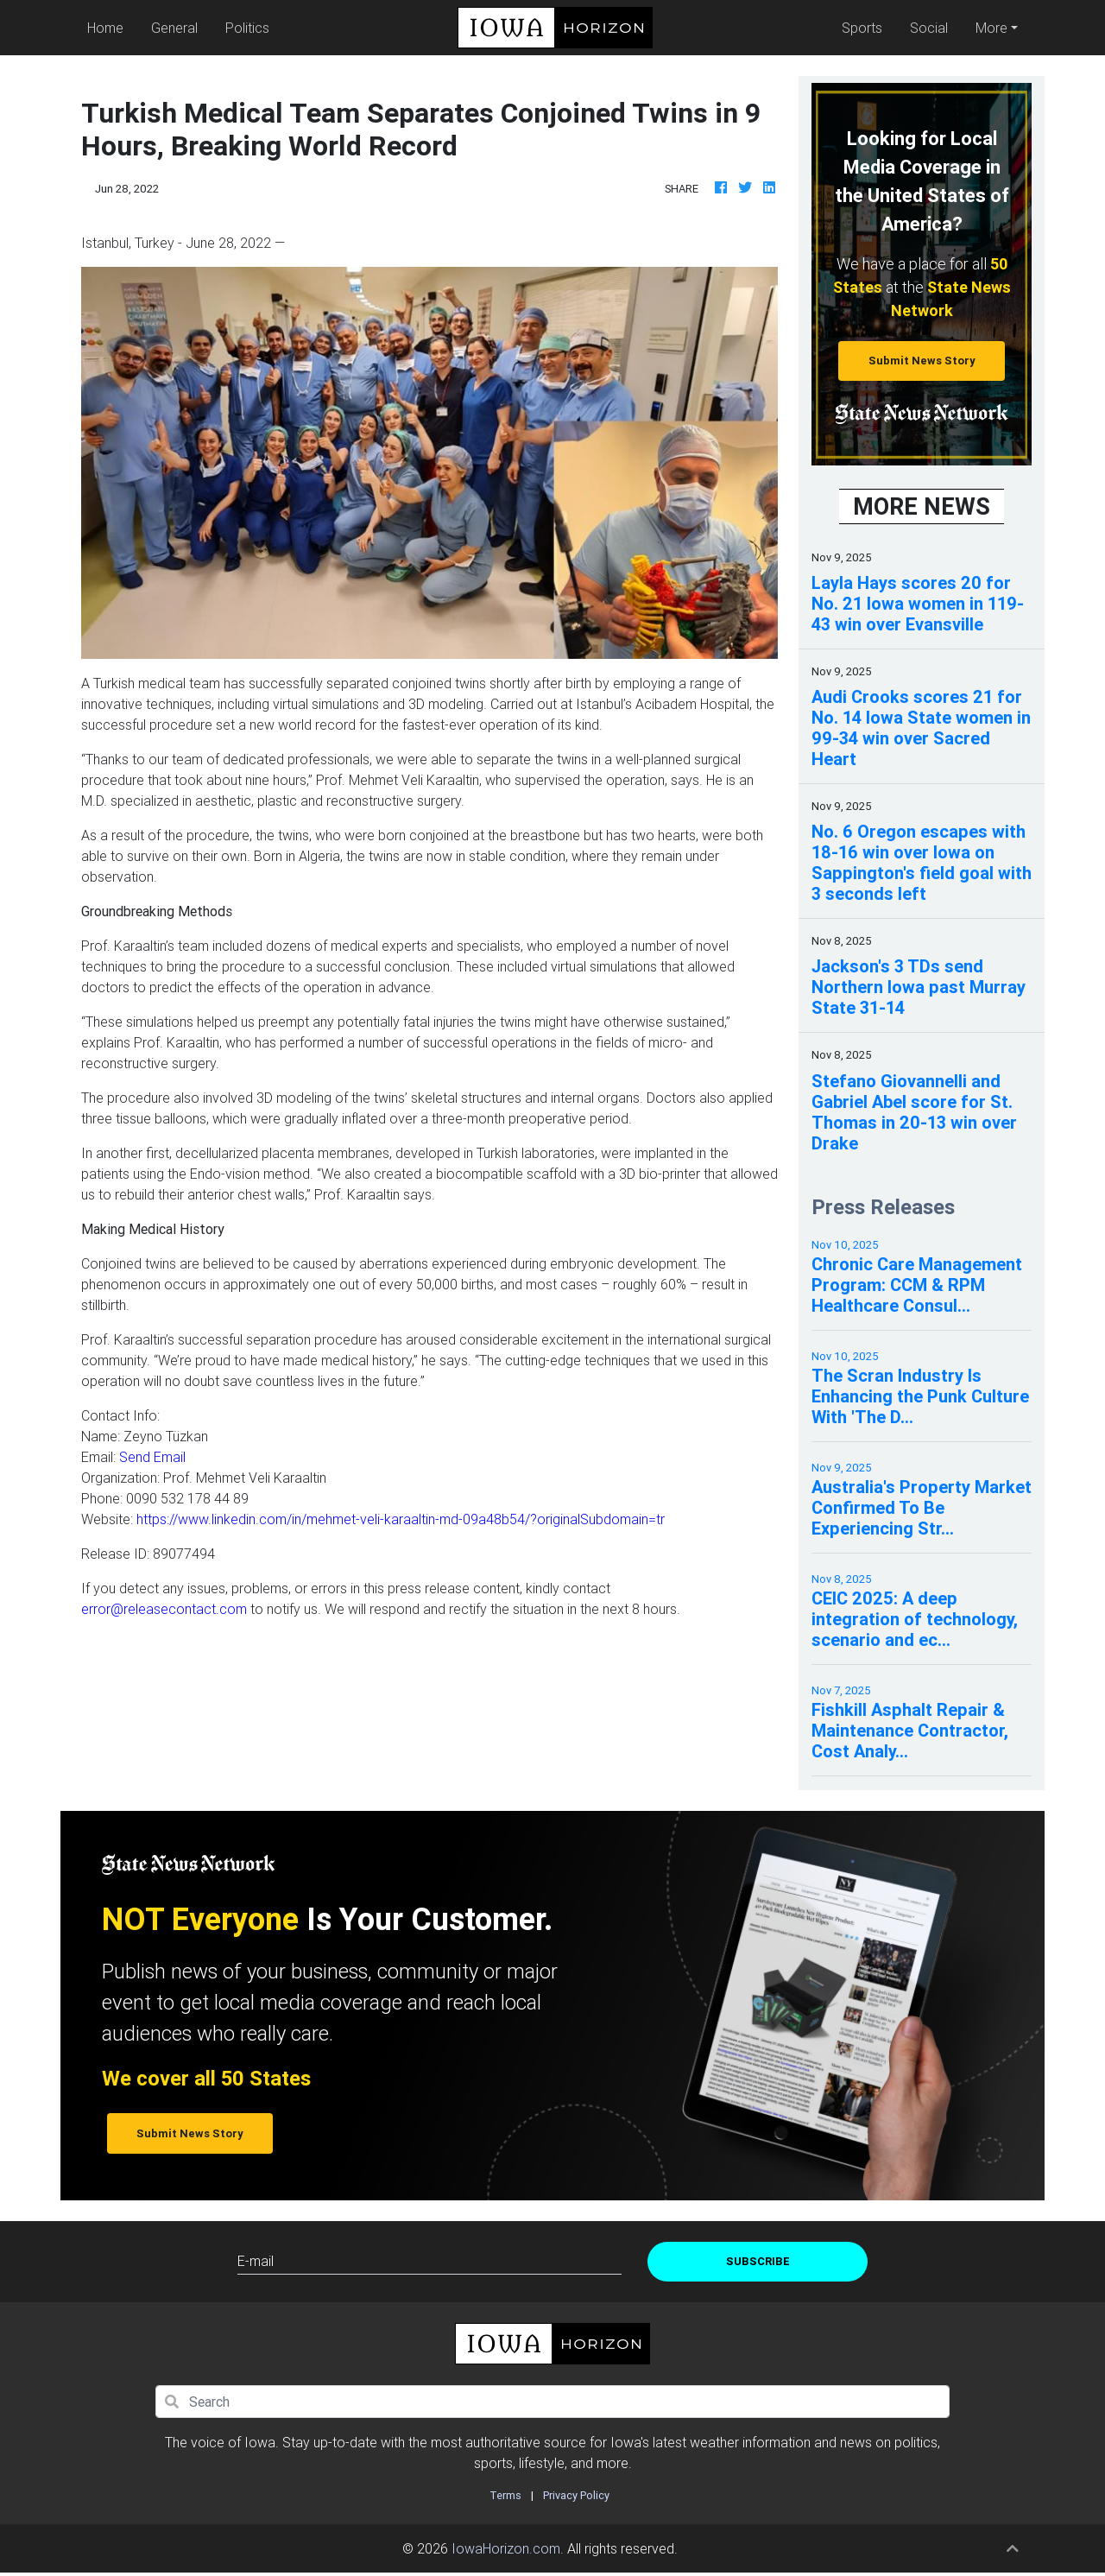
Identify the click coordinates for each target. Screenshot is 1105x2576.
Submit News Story (922, 360)
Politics (247, 27)
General (174, 27)
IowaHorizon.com (505, 2548)
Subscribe (758, 2261)
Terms (505, 2495)
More (991, 27)
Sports (862, 27)
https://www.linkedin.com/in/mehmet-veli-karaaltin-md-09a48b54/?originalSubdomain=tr (400, 1519)
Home (108, 26)
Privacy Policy (576, 2495)
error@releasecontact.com (164, 1608)
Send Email (152, 1456)
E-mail (255, 2260)
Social (929, 27)
